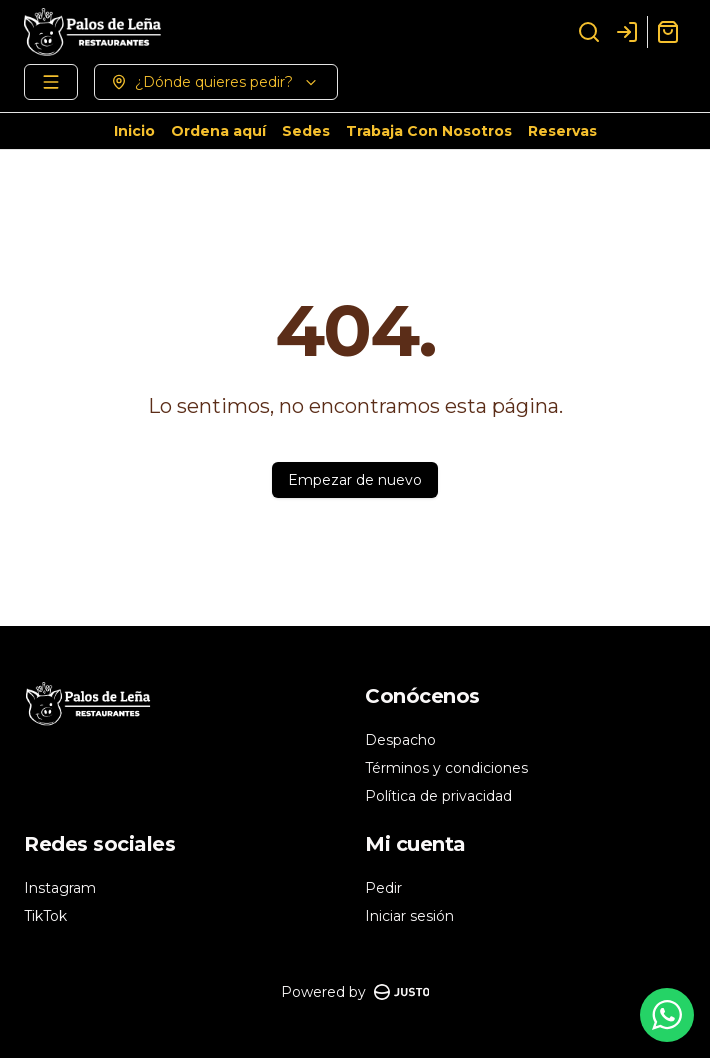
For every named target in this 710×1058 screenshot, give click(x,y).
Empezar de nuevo (355, 480)
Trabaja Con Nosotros (429, 131)
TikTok (45, 916)
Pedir (383, 888)
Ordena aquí (218, 131)
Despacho (400, 740)
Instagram (60, 888)
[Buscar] (589, 32)
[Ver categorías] (51, 82)
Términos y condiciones (446, 768)
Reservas (562, 131)
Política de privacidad (438, 796)
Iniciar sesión (409, 916)
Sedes (306, 131)
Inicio (134, 131)
